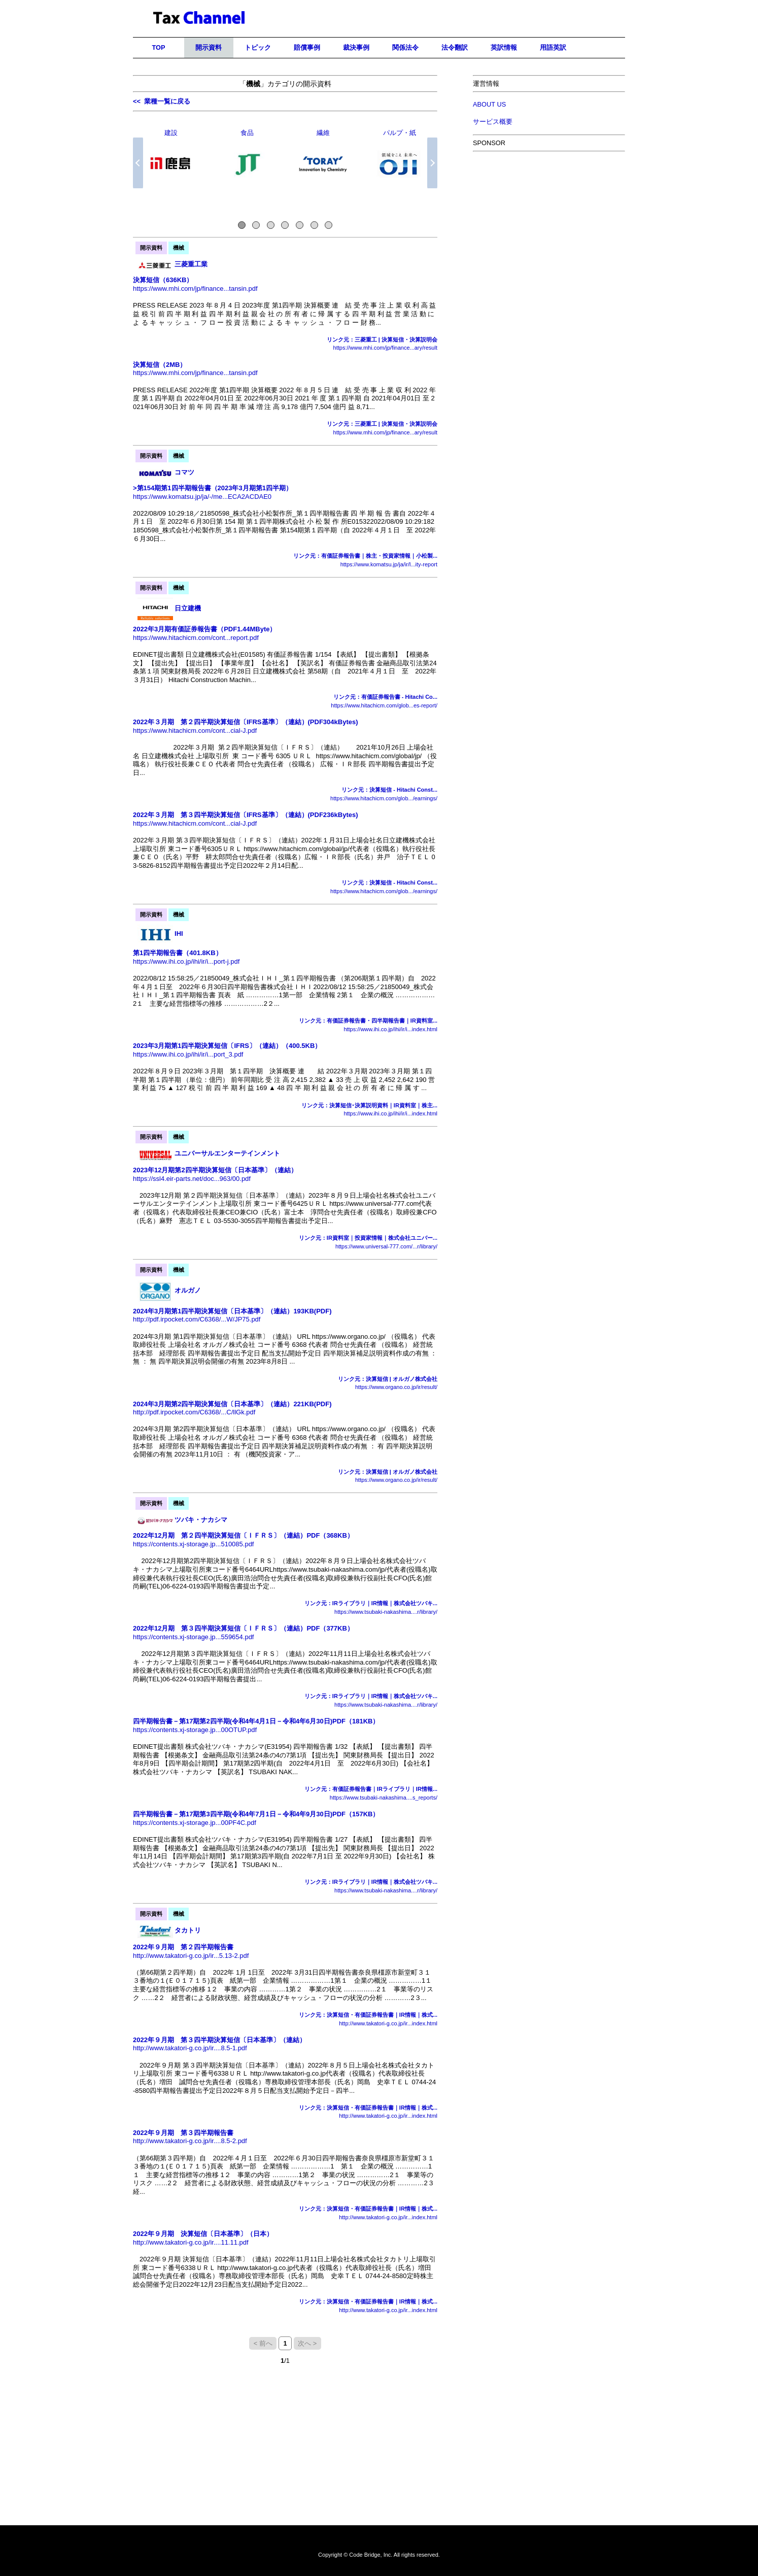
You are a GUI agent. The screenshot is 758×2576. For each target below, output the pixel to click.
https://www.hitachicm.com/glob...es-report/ (384, 705)
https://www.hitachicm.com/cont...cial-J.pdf (195, 730)
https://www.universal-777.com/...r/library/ (386, 1246)
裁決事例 (356, 47)
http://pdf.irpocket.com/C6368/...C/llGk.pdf (194, 1412)
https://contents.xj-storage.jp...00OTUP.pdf (195, 1730)
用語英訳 (553, 47)
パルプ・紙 (399, 133)
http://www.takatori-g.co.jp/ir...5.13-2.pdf (191, 1955)
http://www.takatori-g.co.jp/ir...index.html (388, 2023)
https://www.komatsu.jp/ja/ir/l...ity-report (388, 564)
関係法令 (405, 47)
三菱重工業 (191, 264)
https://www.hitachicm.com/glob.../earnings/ (383, 798)
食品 (247, 133)
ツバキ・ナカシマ (201, 1519)
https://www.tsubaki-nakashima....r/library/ (385, 1612)
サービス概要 (492, 121)
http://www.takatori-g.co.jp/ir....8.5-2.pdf (190, 2141)
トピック (258, 47)
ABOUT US (489, 104)
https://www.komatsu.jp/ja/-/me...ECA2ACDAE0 (202, 496)
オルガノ (188, 1290)
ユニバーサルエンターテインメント (227, 1153)
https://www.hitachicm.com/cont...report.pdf (196, 637)
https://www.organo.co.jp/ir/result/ (396, 1387)
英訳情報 (504, 47)
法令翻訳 (454, 47)
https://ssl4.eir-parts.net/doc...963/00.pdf (192, 1178)
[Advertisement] (549, 231)
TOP (158, 47)
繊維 (323, 133)
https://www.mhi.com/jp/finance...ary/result (385, 348)
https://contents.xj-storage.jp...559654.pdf (193, 1637)
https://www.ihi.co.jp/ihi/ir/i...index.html (390, 1029)
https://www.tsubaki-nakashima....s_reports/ (383, 1797)
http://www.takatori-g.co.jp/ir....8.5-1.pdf (190, 2048)
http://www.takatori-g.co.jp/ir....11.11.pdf (191, 2242)
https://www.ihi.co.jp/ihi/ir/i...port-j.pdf (186, 961)
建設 (171, 133)
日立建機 (188, 608)
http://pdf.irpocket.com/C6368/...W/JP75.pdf (196, 1319)
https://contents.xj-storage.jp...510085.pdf (193, 1544)
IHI (179, 933)
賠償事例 (307, 47)
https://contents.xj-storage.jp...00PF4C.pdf (194, 1822)
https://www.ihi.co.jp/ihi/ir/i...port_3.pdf (188, 1054)
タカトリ (188, 1930)
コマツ (184, 472)
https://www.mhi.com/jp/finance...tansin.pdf (195, 288)
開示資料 (208, 47)
